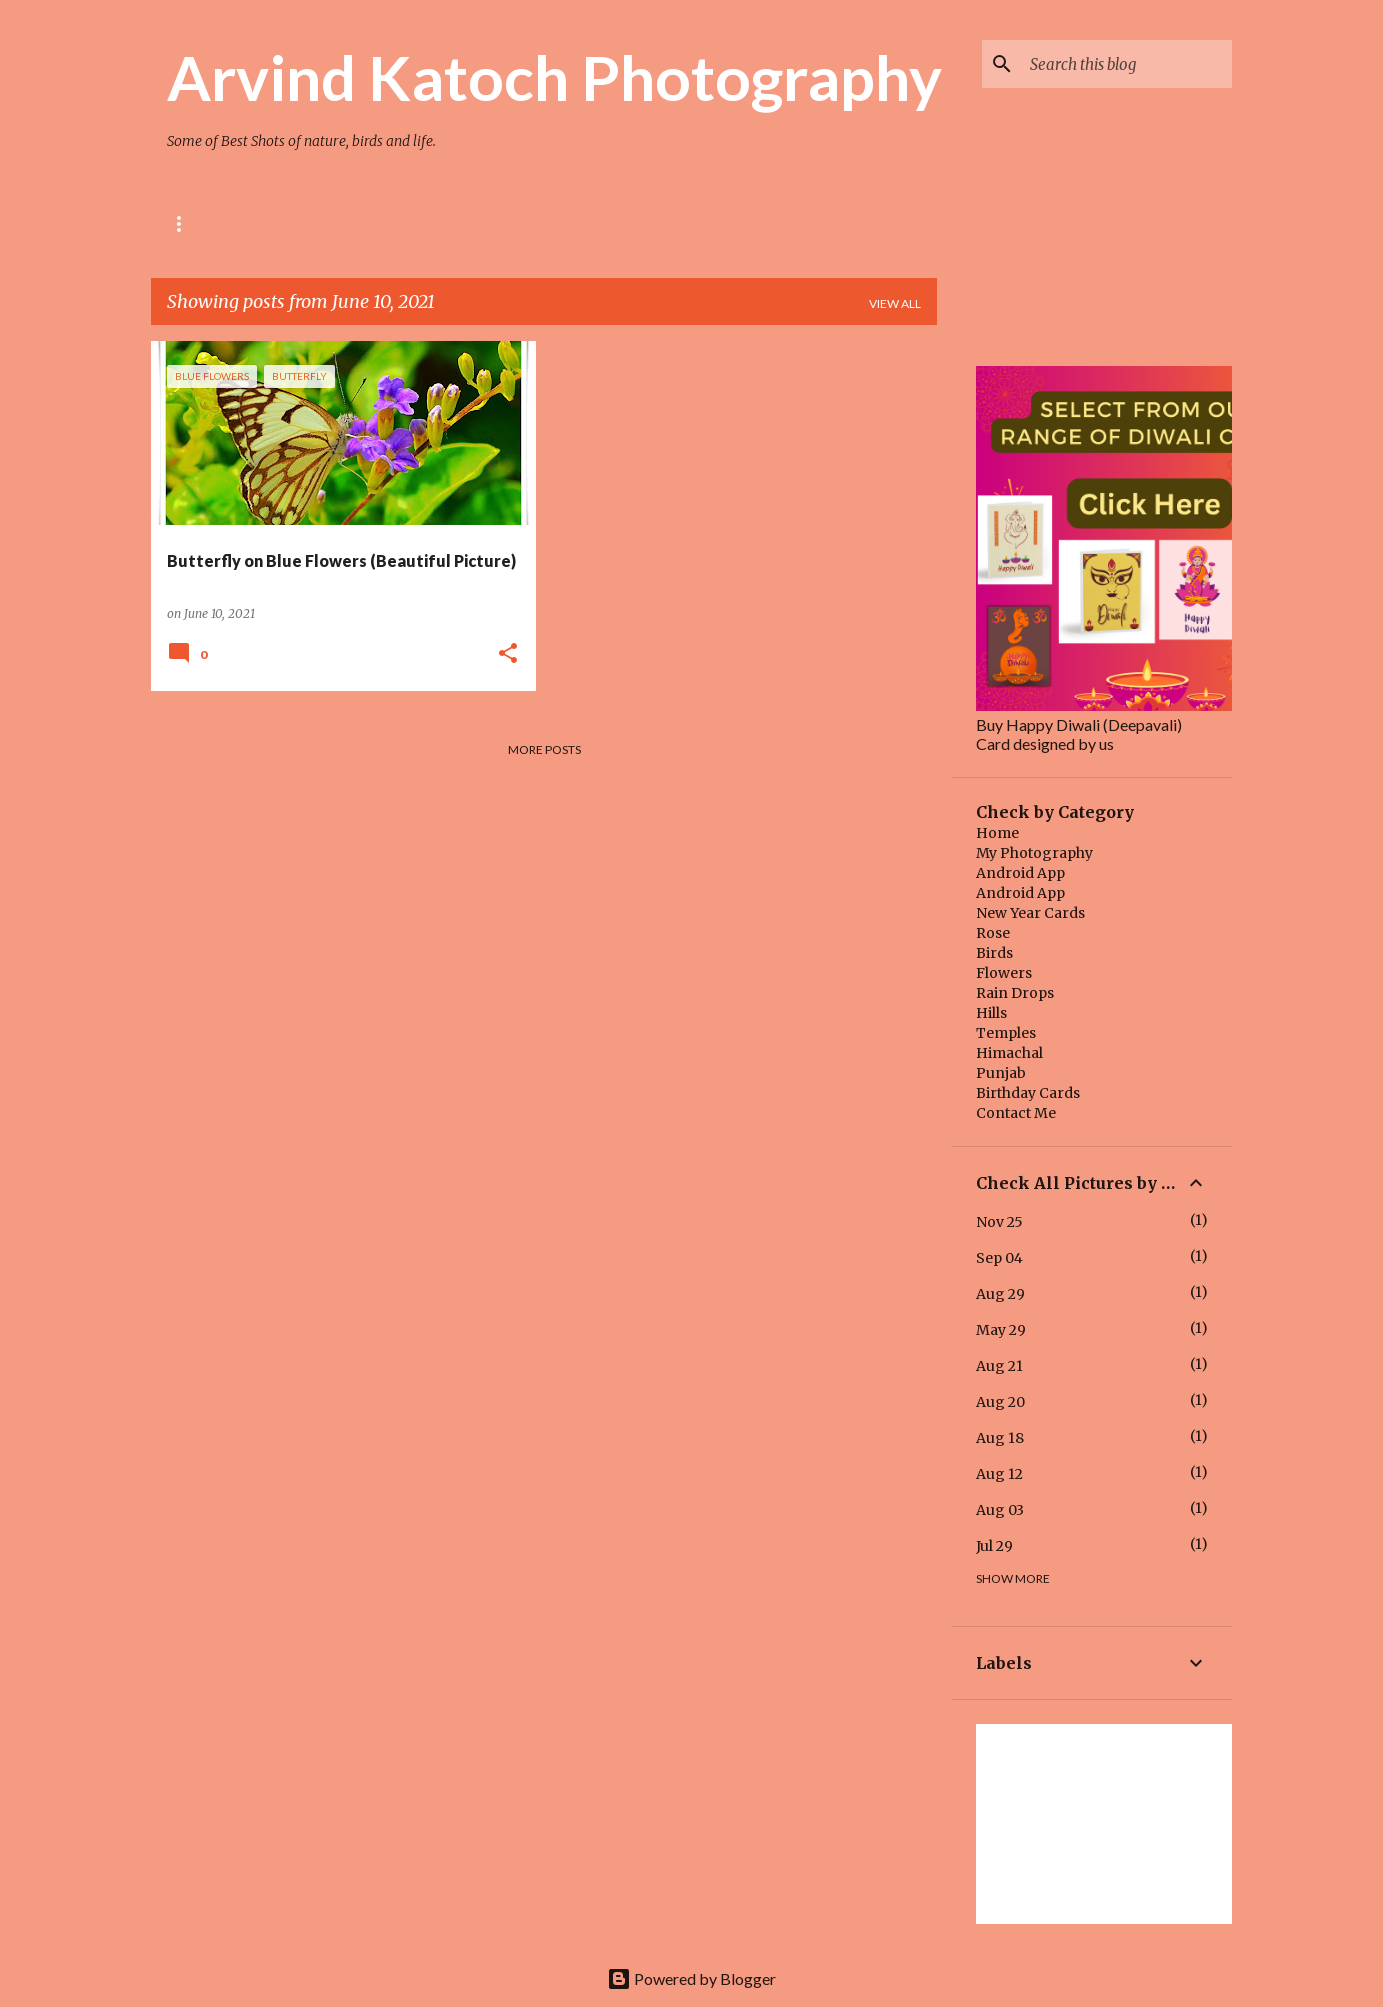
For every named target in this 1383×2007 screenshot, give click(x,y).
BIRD (352, 223)
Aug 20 (1000, 1402)
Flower (268, 223)
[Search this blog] (1127, 64)
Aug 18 (1000, 1438)
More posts (544, 749)
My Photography (1034, 853)
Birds (994, 953)
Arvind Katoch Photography (554, 77)
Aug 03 (1000, 1510)
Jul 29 (994, 1546)
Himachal (1009, 1053)
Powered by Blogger (691, 1978)
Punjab (1001, 1073)
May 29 (1001, 1330)
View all (895, 303)
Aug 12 (999, 1474)
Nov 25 (999, 1222)
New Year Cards (1030, 913)
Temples (1006, 1033)
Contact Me (1016, 1113)
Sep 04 (999, 1258)
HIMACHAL (536, 223)
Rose (183, 223)
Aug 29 (1000, 1294)
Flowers (1004, 973)
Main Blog (647, 223)
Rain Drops (1015, 993)
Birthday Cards (1028, 1093)
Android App (1020, 873)
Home (997, 833)
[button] (508, 654)
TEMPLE (435, 223)
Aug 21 (999, 1366)
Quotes (751, 223)
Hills (991, 1013)
